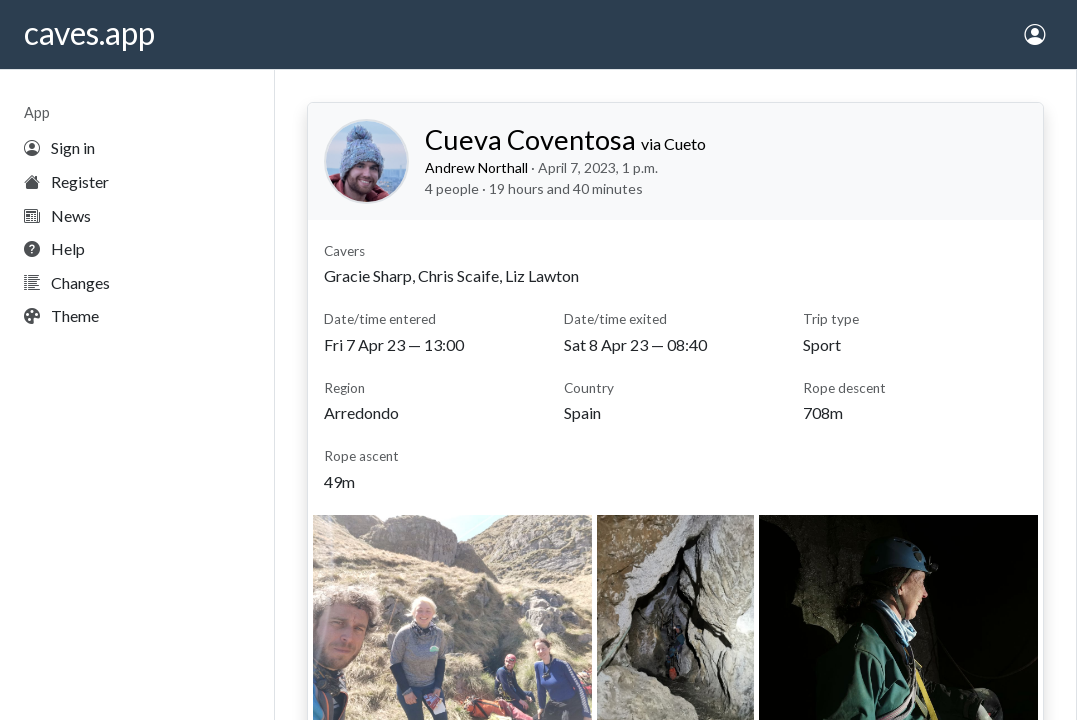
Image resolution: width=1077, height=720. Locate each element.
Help (54, 248)
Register (66, 181)
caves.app (89, 32)
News (57, 215)
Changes (67, 282)
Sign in (59, 147)
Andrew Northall (476, 167)
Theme (61, 315)
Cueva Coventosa (565, 139)
